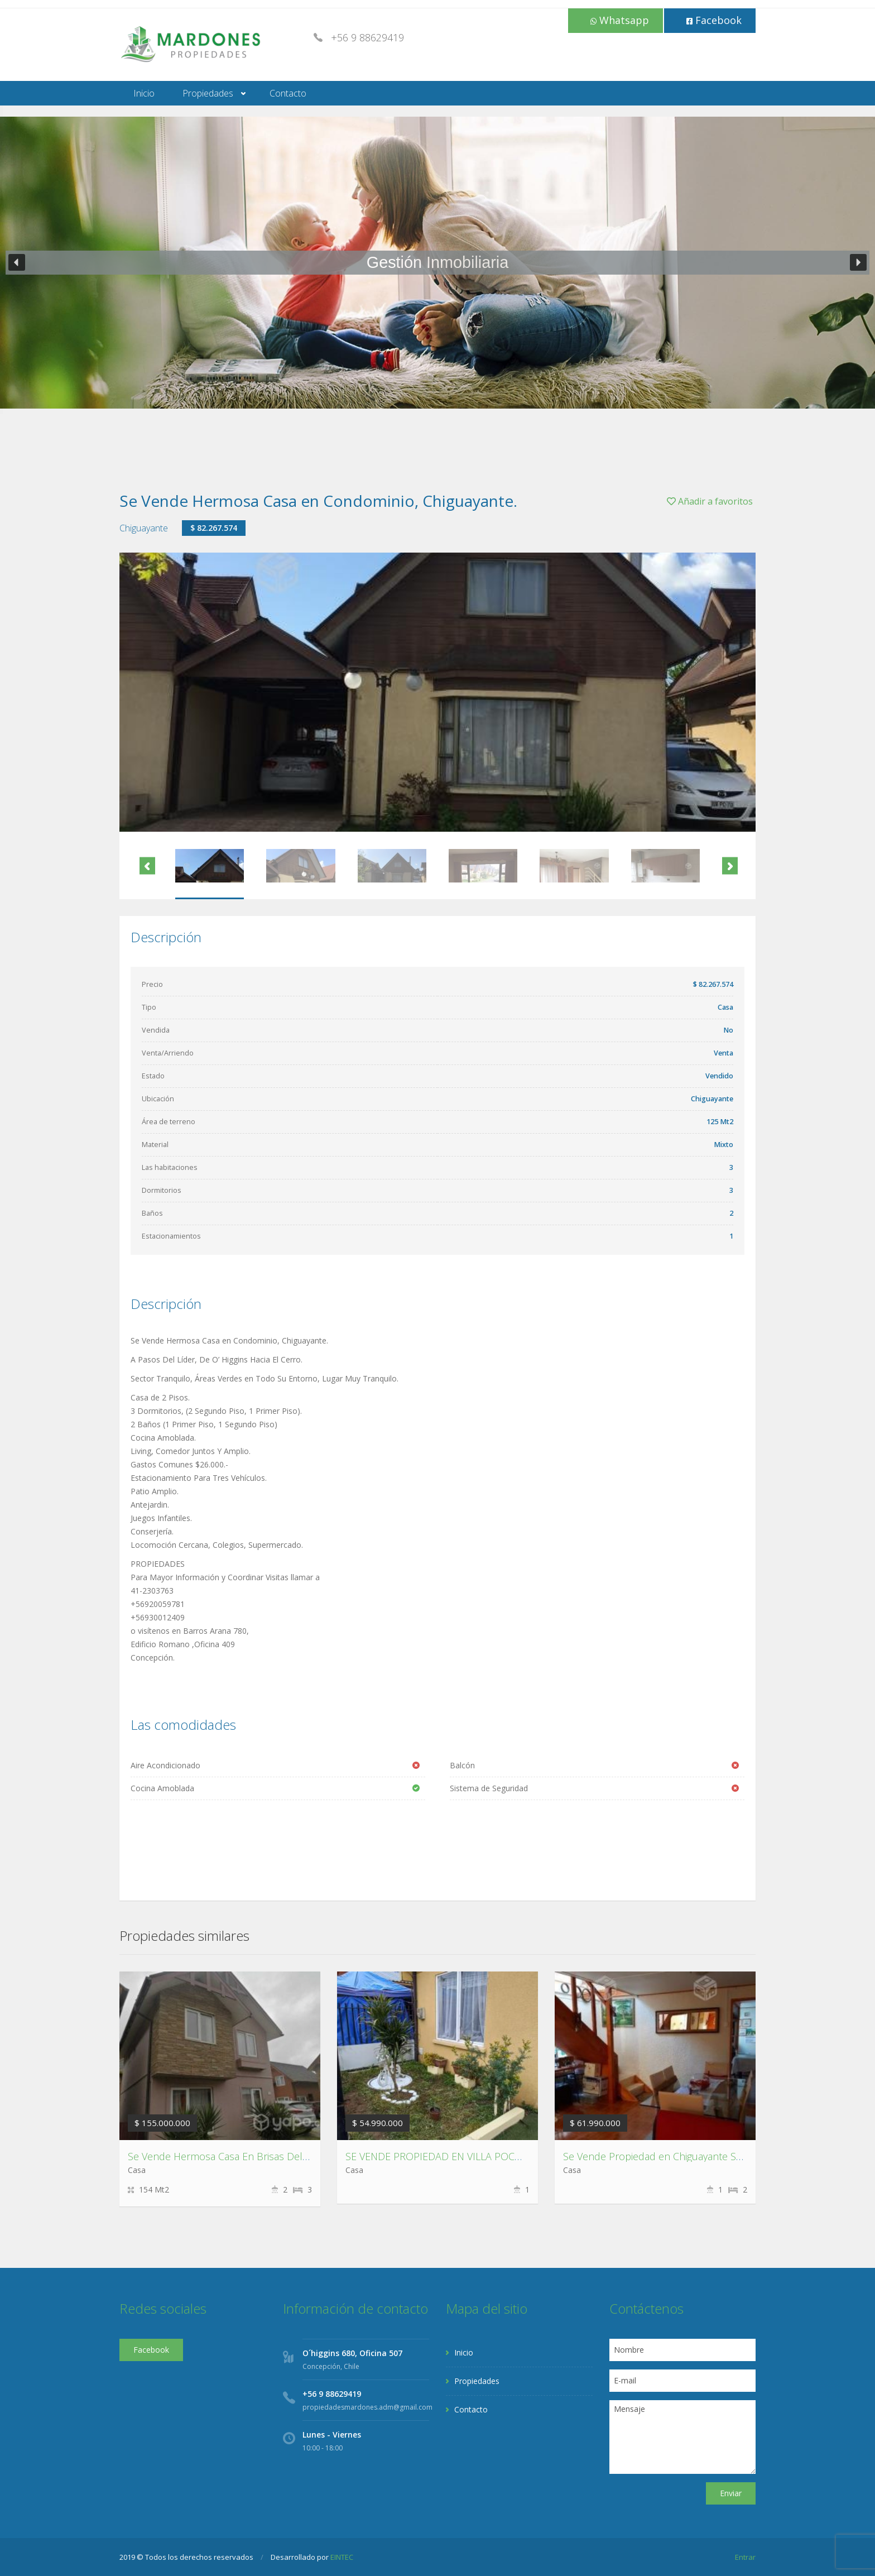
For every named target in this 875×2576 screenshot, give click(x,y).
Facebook (714, 20)
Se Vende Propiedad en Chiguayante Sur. (655, 2156)
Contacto (288, 93)
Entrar (745, 2557)
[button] (16, 262)
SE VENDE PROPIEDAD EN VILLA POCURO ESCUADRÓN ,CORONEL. (498, 2156)
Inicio (144, 93)
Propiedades (207, 93)
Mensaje (682, 2437)
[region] (437, 263)
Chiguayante (143, 528)
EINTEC (341, 2557)
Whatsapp (619, 20)
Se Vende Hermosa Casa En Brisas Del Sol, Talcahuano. (253, 2156)
